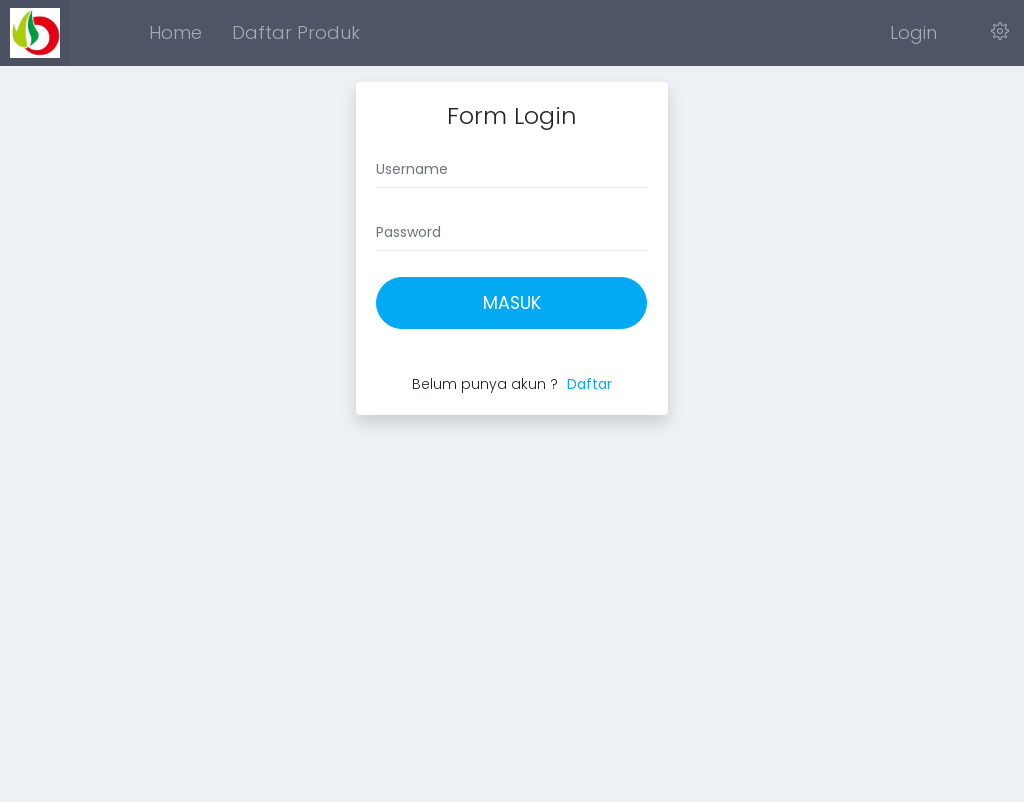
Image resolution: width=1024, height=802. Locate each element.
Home (175, 32)
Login (913, 32)
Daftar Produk (296, 32)
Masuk (512, 303)
